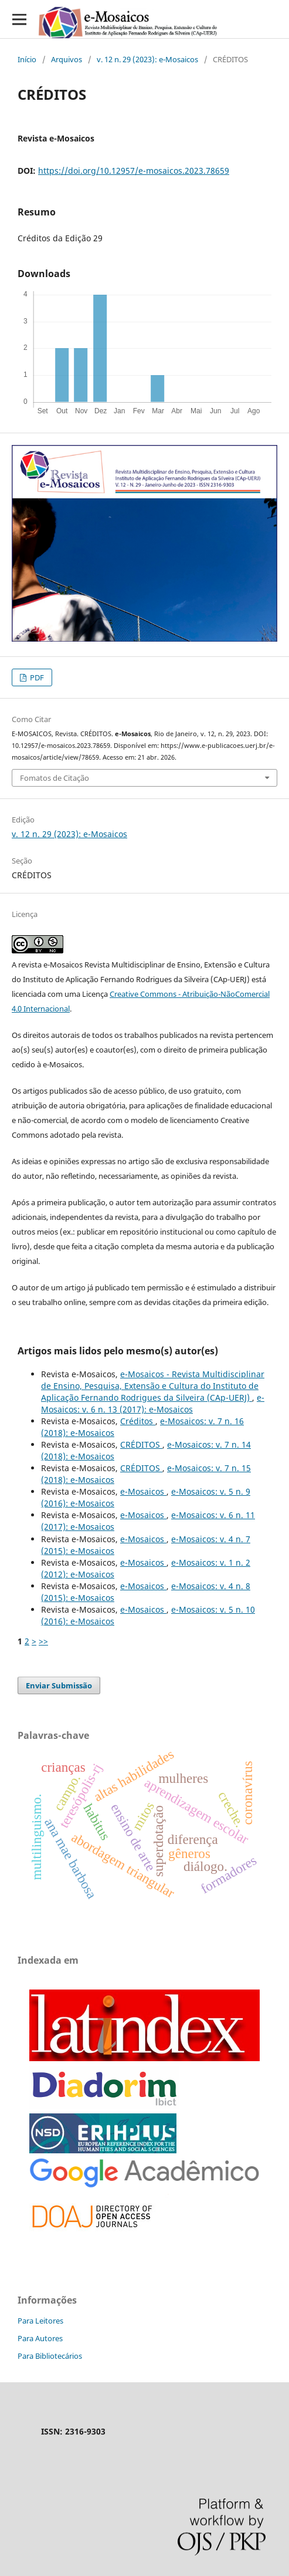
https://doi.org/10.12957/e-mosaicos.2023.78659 (133, 170)
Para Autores (40, 2338)
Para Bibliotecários (50, 2356)
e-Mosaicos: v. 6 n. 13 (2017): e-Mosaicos (152, 1403)
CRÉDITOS (141, 1444)
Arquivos (66, 59)
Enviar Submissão (59, 1685)
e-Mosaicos (143, 1491)
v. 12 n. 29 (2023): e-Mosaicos (147, 59)
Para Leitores (40, 2320)
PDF (36, 677)
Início (27, 59)
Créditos (137, 1421)
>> (43, 1641)
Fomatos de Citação (54, 778)
